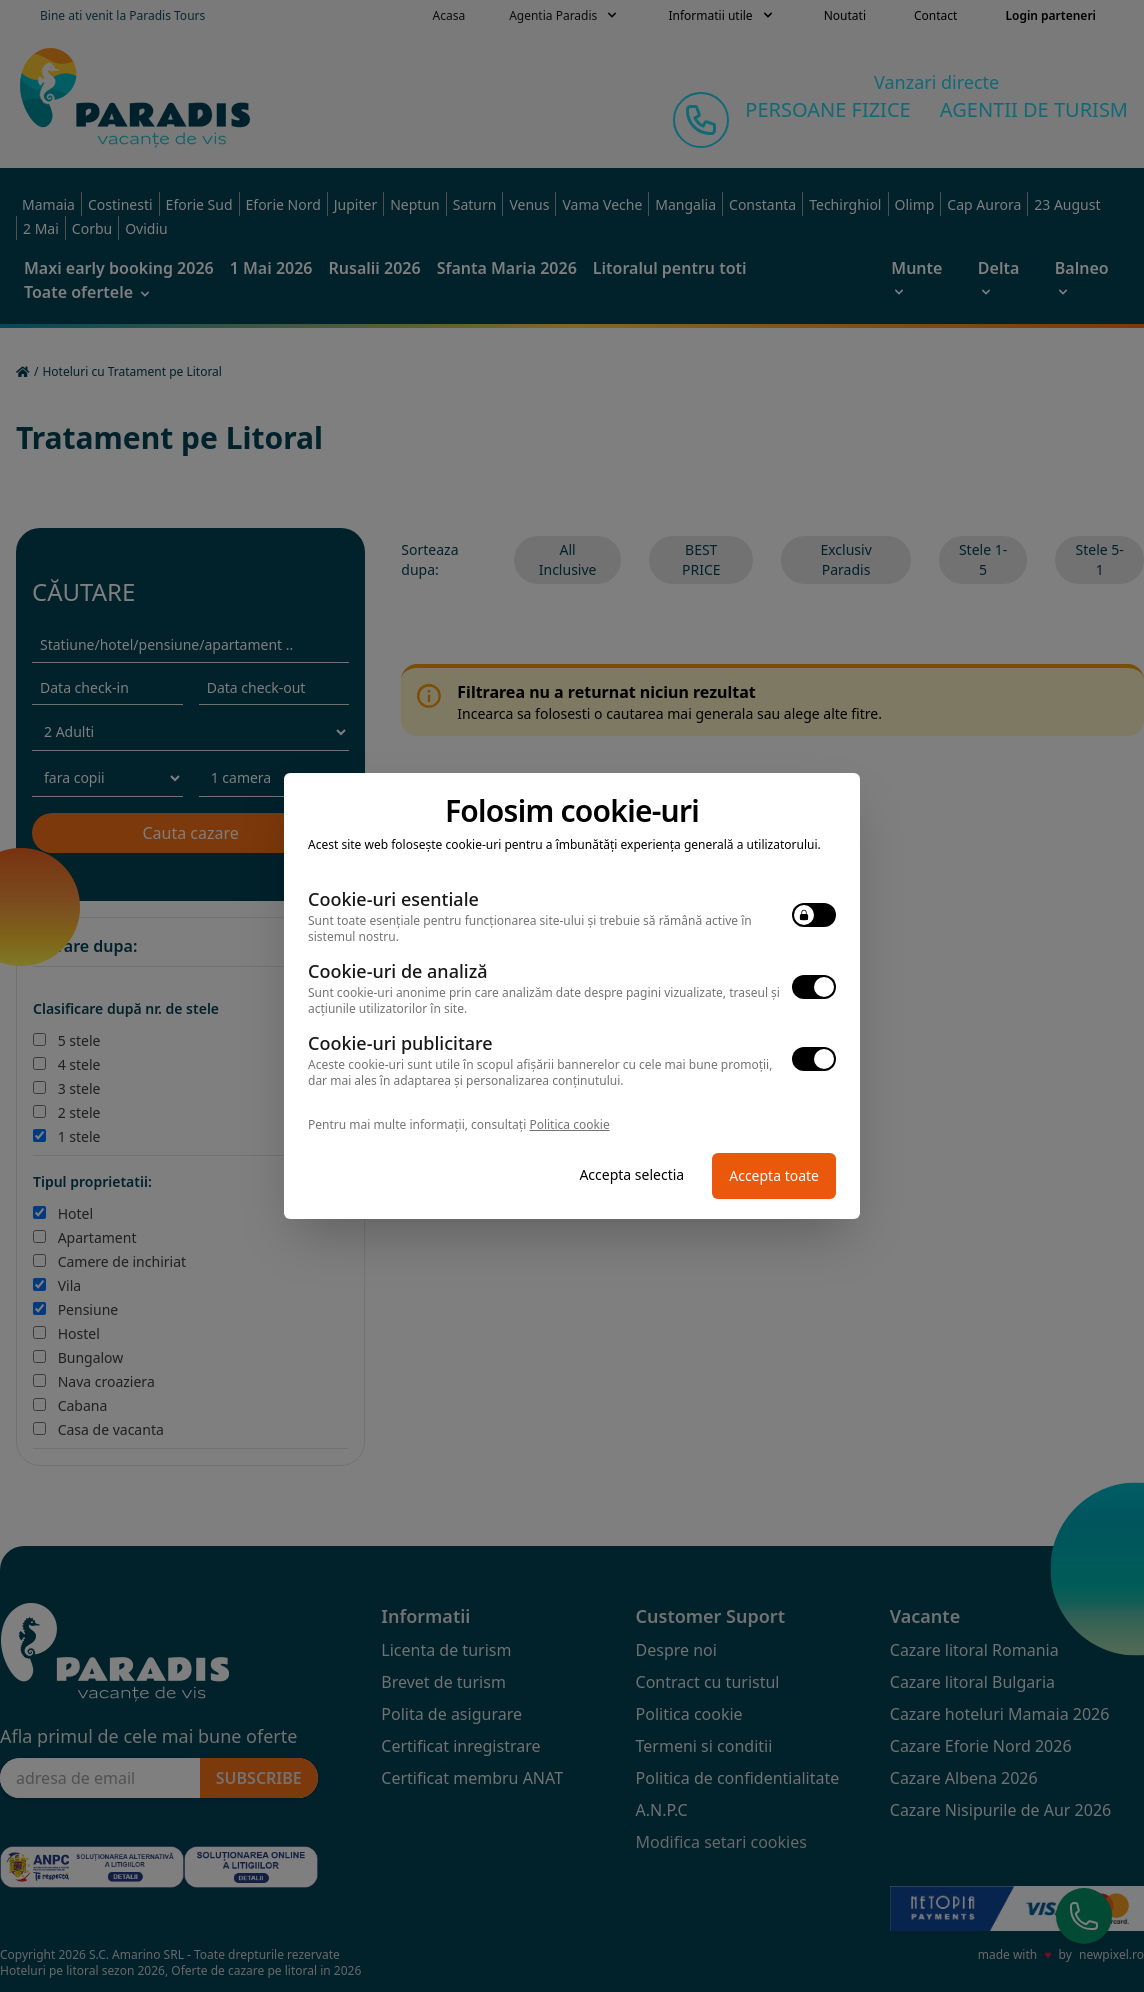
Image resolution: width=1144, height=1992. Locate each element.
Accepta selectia (631, 1174)
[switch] (814, 915)
